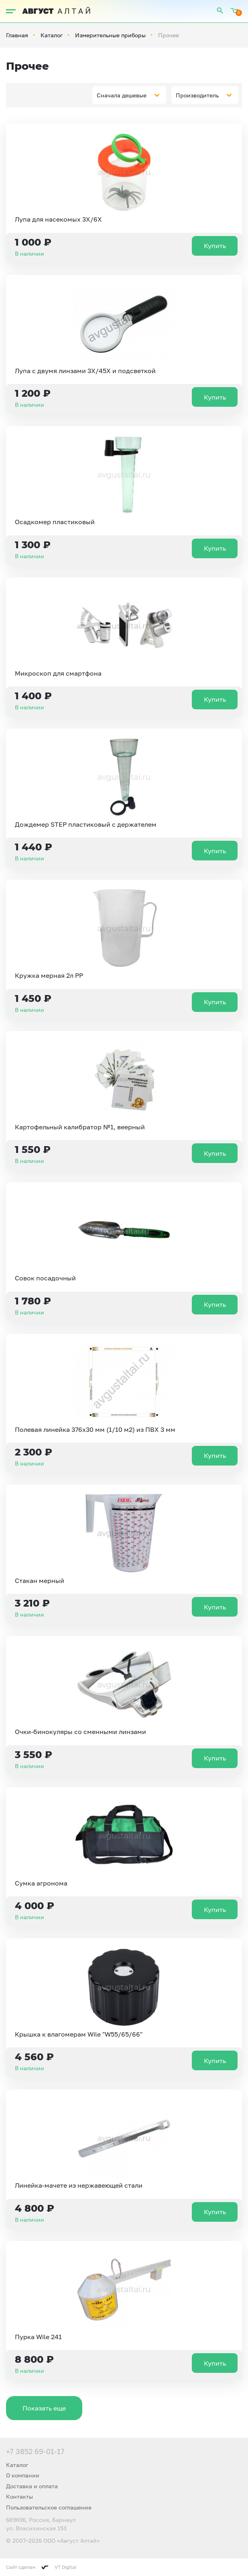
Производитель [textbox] (197, 95)
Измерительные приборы (110, 35)
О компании (22, 2475)
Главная (17, 35)
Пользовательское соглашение (48, 2507)
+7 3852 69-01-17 (35, 2451)
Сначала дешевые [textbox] (121, 95)
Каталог (52, 35)
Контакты (19, 2496)
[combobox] (129, 95)
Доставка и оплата (32, 2486)
